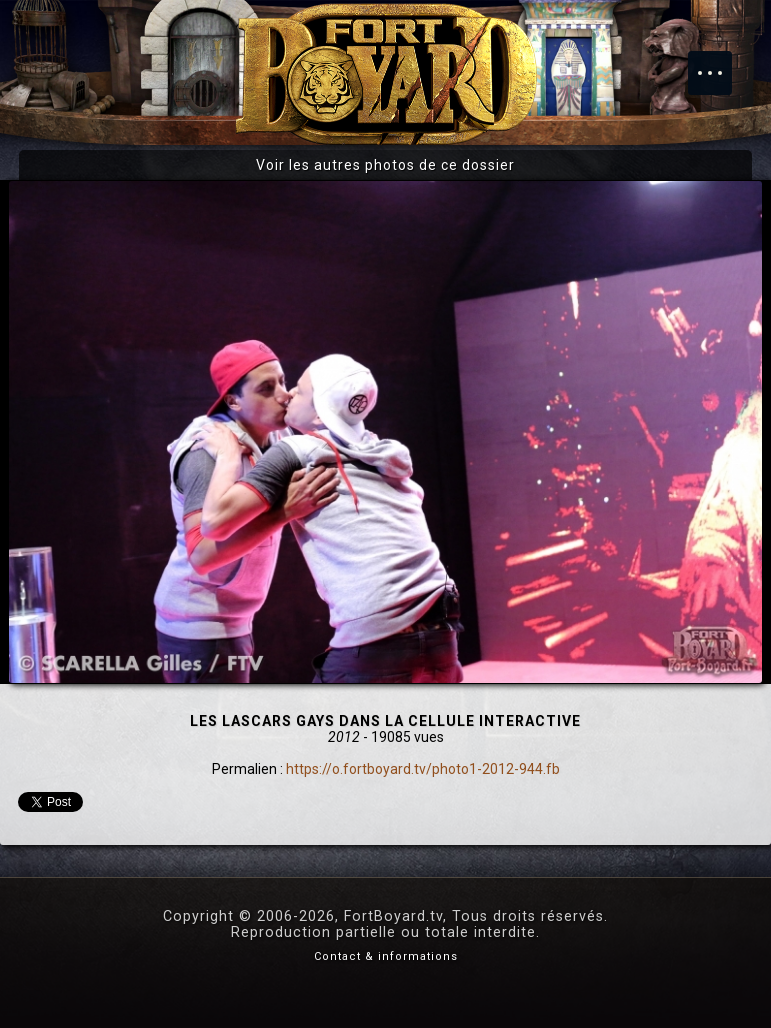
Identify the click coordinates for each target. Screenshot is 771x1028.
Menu (720, 63)
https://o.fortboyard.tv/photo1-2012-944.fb (423, 769)
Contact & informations (386, 956)
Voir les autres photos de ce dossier (385, 165)
